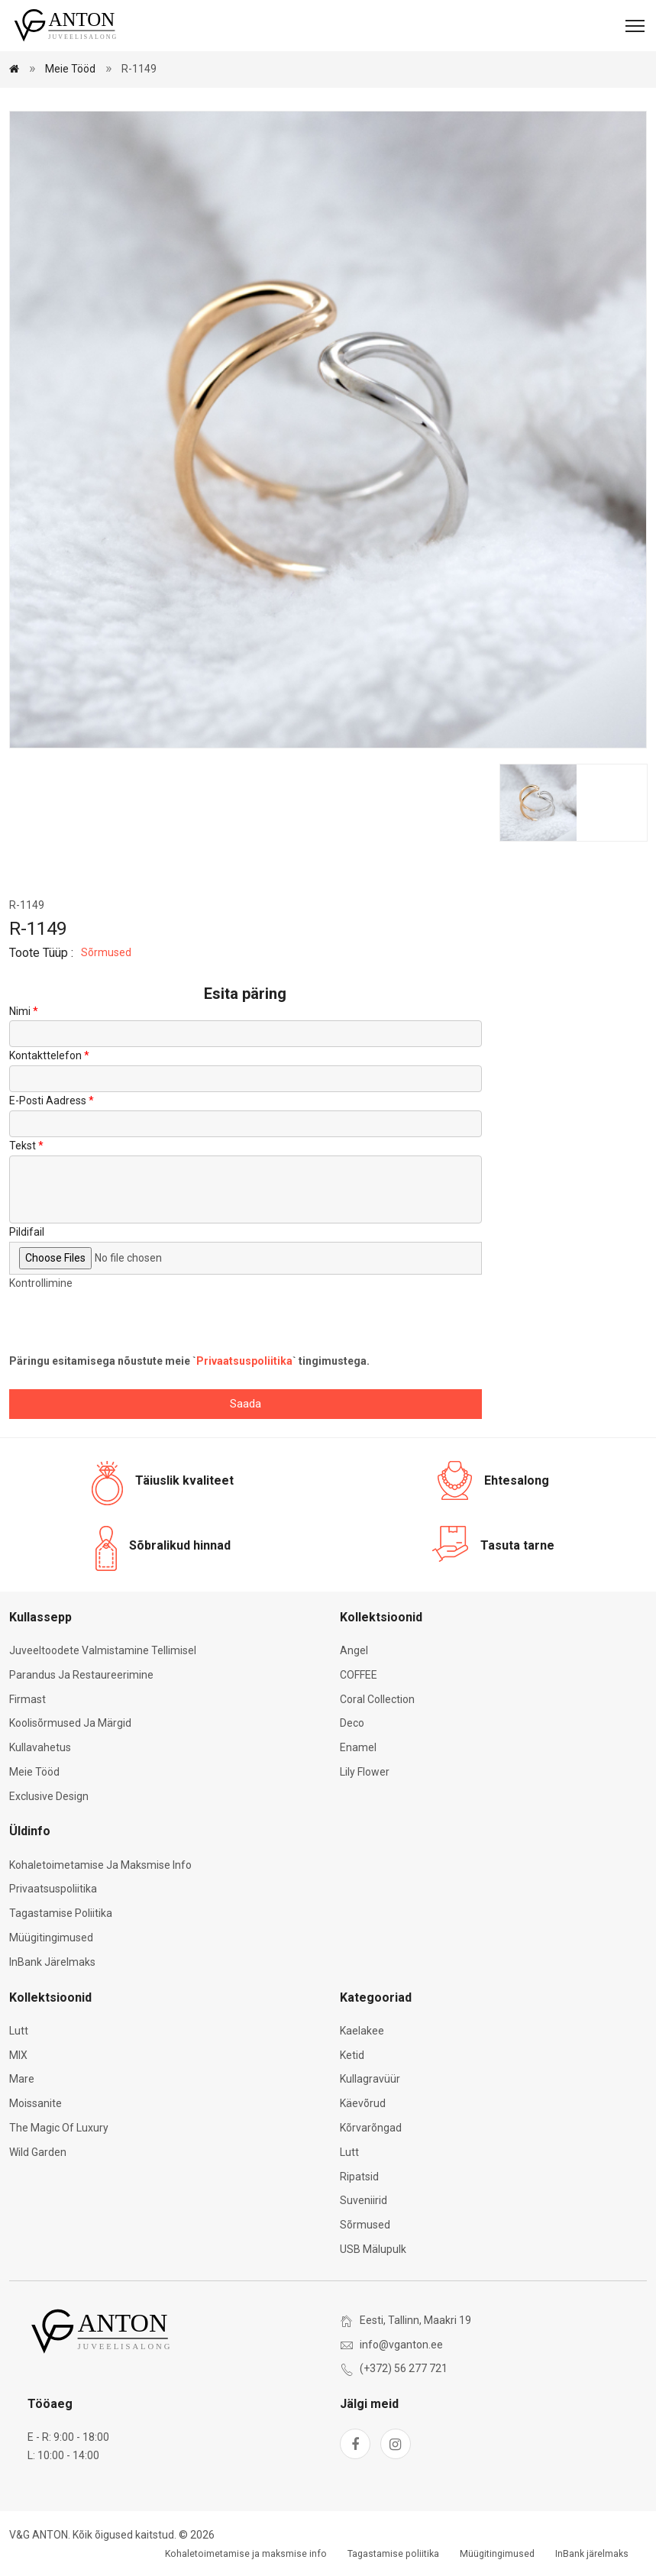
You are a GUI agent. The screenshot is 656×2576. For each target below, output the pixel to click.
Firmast (27, 1699)
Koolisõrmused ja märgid (70, 1723)
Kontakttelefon (45, 1055)
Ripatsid (359, 2176)
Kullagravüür (370, 2079)
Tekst (22, 1145)
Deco (352, 1723)
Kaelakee (362, 2031)
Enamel (358, 1747)
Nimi (20, 1011)
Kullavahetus (40, 1747)
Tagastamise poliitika (60, 1913)
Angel (354, 1650)
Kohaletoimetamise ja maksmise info (100, 1865)
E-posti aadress (47, 1100)
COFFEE (358, 1675)
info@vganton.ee (401, 2344)
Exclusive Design (49, 1796)
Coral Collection (377, 1699)
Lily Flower (364, 1772)
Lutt (18, 2031)
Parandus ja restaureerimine (81, 1675)
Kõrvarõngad (371, 2128)
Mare (21, 2079)
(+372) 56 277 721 (404, 2368)
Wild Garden (37, 2152)
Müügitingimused (51, 1937)
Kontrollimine (41, 1283)
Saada (245, 1404)
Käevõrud (363, 2103)
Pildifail (26, 1232)
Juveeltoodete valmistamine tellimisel (102, 1650)
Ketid (352, 2055)
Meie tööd (70, 69)
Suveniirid (363, 2200)
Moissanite (35, 2103)
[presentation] (125, 1323)
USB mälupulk (373, 2249)
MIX (18, 2055)
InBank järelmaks (52, 1962)
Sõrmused (106, 952)
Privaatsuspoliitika (244, 1361)
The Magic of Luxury (58, 2128)
